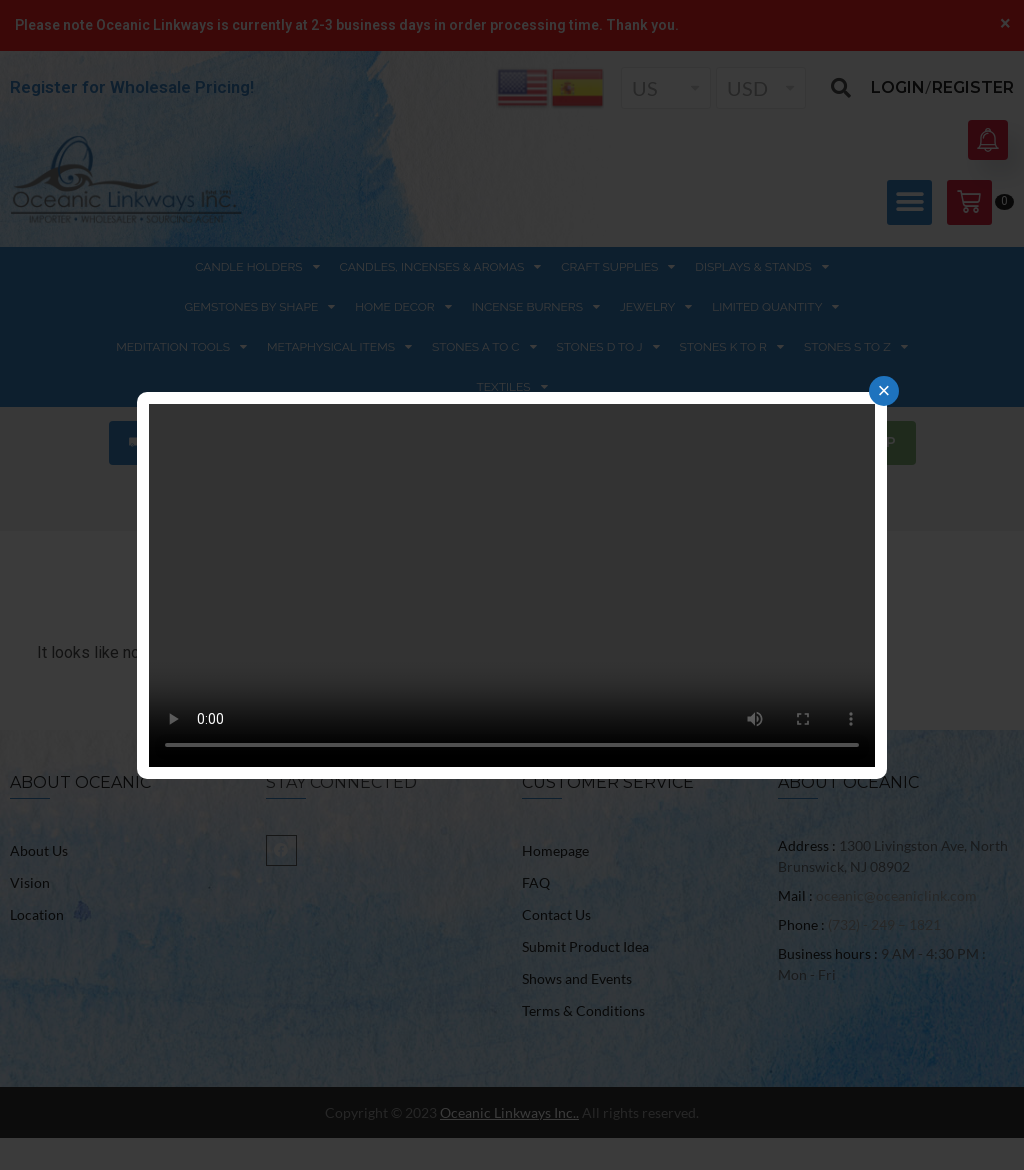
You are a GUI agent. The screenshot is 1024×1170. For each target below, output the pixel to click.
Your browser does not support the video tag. (512, 585)
